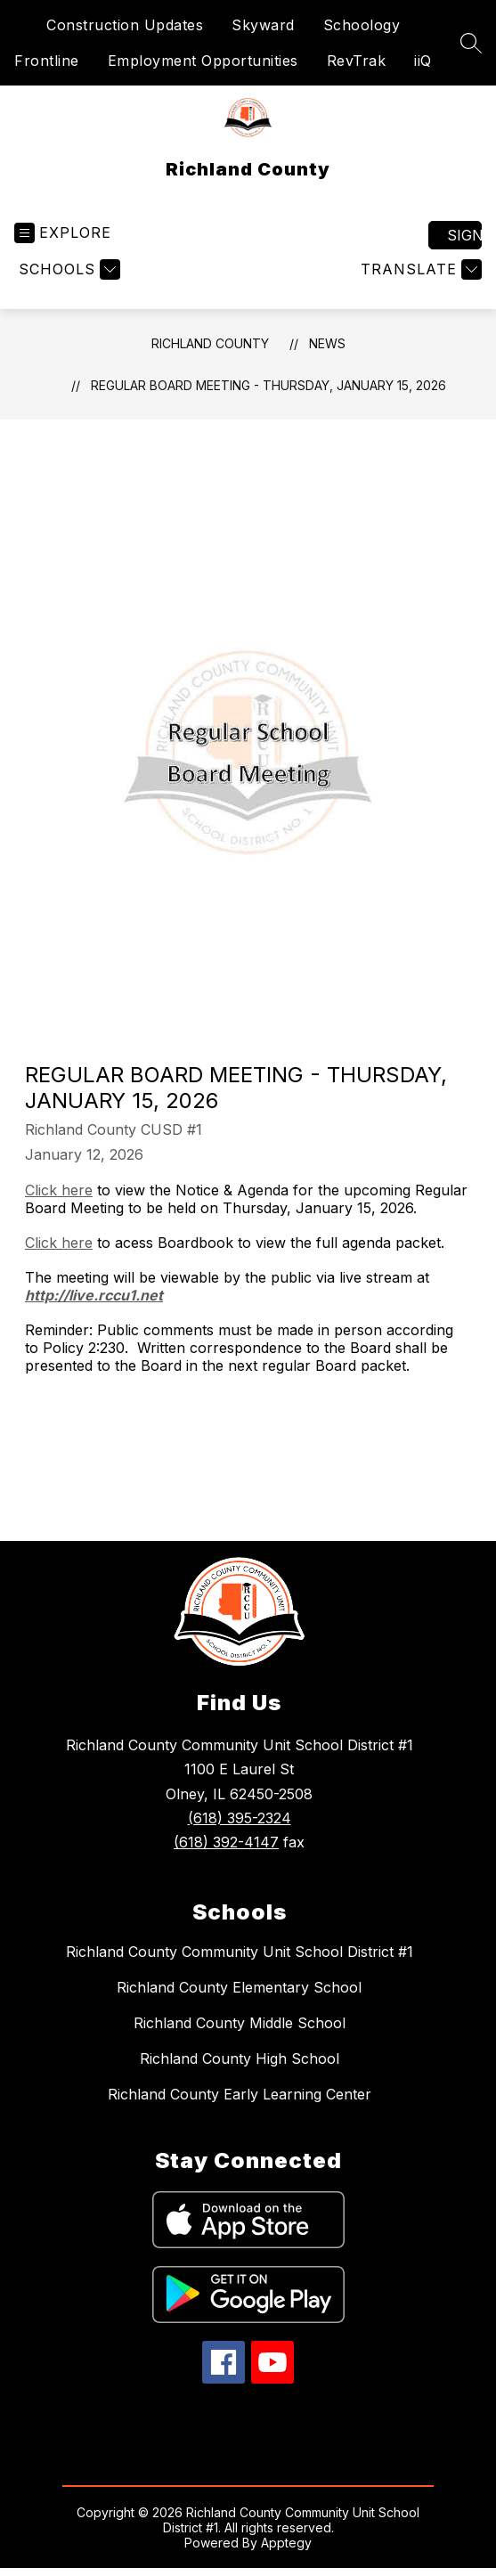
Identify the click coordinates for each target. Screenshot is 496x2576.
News (327, 343)
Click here (59, 1190)
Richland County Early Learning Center (239, 2094)
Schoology (362, 25)
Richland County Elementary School (239, 1987)
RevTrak (356, 60)
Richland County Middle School (240, 2023)
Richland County (210, 343)
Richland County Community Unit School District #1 (239, 1952)
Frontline (46, 60)
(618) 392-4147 (226, 1842)
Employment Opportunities (203, 60)
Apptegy (286, 2542)
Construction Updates (124, 25)
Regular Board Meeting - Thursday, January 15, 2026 (268, 385)
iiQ (423, 60)
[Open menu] (62, 233)
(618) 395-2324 (239, 1818)
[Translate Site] (419, 269)
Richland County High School (239, 2058)
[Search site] (471, 42)
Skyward (263, 25)
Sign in (464, 235)
